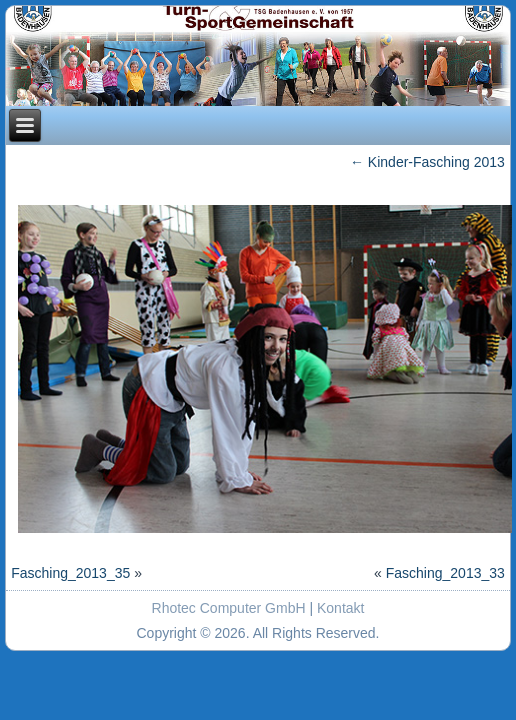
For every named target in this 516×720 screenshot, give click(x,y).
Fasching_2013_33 (445, 573)
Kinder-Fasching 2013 (427, 162)
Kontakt (340, 608)
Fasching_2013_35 (70, 573)
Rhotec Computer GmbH (229, 608)
